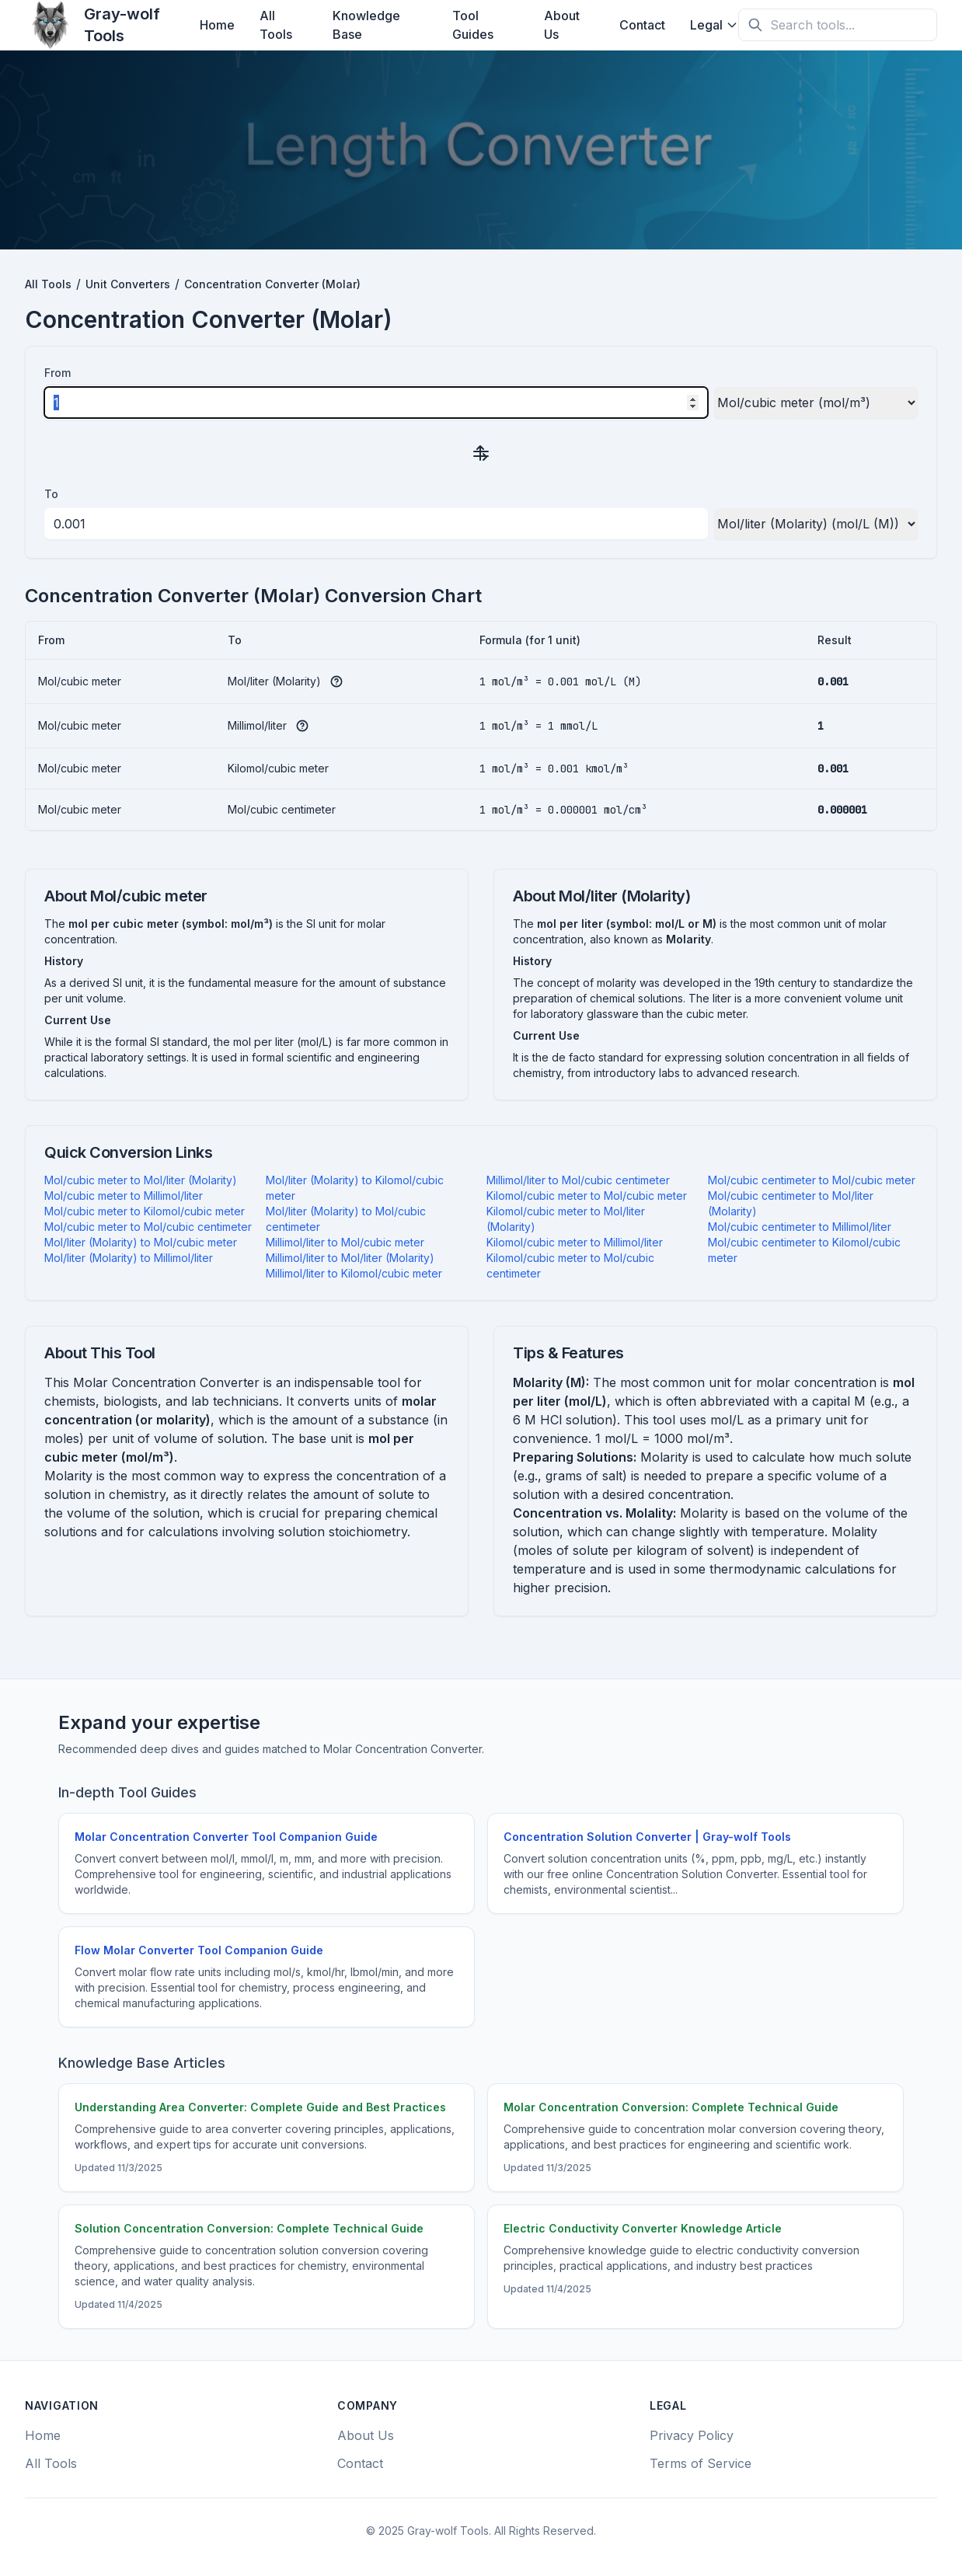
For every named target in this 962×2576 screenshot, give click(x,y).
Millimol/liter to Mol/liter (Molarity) (350, 1257)
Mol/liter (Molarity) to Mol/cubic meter (140, 1242)
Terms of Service (700, 2463)
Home (217, 25)
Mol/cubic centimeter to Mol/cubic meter (811, 1180)
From (57, 372)
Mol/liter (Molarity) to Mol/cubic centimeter (346, 1218)
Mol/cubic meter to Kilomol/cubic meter (144, 1211)
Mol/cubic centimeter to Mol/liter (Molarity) (790, 1203)
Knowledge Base (366, 25)
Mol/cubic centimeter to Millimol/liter (799, 1226)
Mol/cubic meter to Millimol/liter (123, 1195)
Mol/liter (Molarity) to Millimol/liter (128, 1257)
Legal (714, 25)
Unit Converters (127, 284)
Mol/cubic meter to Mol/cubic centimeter (148, 1226)
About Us (562, 25)
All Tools (276, 25)
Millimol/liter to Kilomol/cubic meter (354, 1273)
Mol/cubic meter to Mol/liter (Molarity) (140, 1180)
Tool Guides (472, 25)
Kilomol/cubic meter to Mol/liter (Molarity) (565, 1218)
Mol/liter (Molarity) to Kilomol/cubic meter (355, 1187)
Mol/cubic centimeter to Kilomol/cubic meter (804, 1250)
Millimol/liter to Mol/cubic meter (345, 1242)
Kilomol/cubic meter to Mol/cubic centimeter (570, 1265)
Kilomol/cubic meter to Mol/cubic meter (586, 1195)
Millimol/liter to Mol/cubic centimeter (578, 1180)
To (51, 493)
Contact (642, 25)
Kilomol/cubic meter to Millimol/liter (574, 1242)
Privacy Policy (692, 2435)
